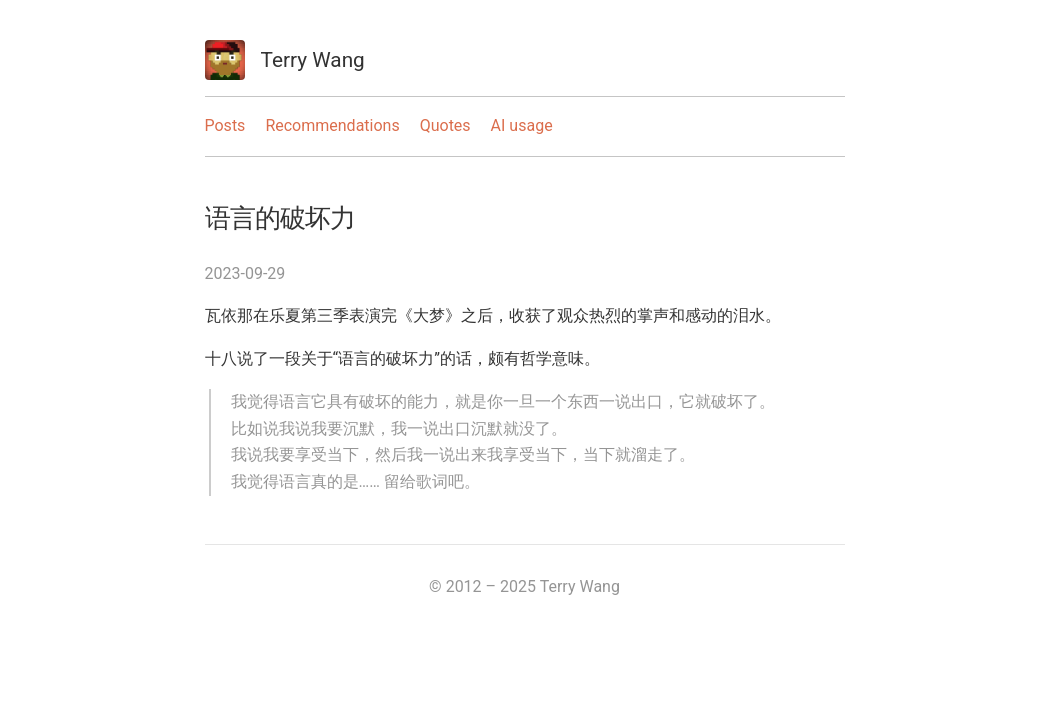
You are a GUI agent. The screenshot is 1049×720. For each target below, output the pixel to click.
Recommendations (332, 125)
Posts (225, 125)
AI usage (522, 125)
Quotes (445, 125)
